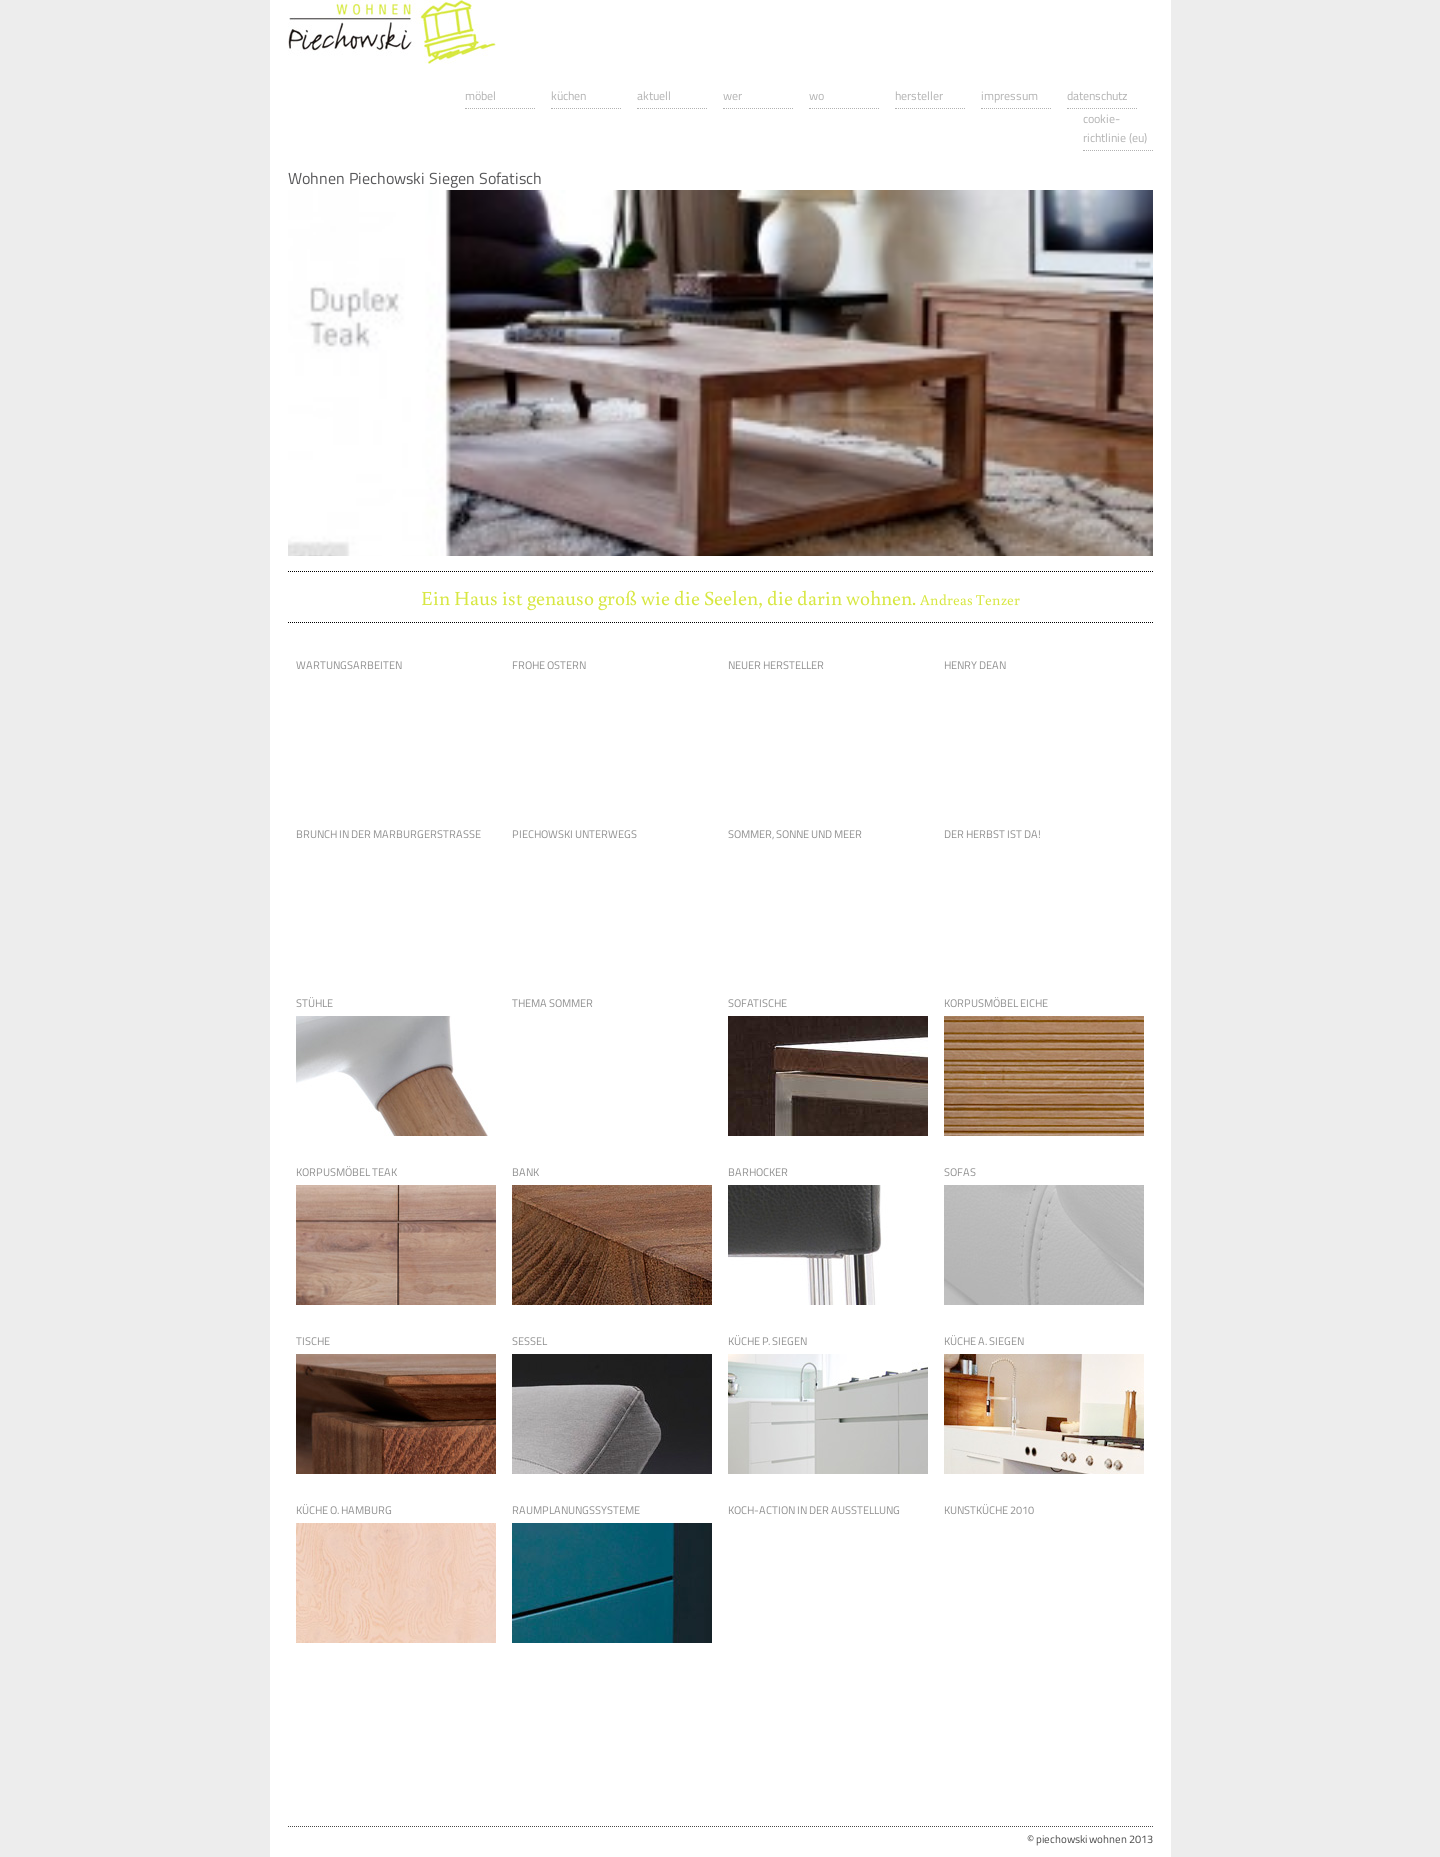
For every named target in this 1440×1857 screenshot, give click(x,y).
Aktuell (654, 95)
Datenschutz (1097, 95)
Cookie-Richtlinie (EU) (1115, 128)
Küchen (568, 95)
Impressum (1009, 95)
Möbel (480, 95)
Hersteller (919, 95)
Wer (732, 95)
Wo (816, 95)
